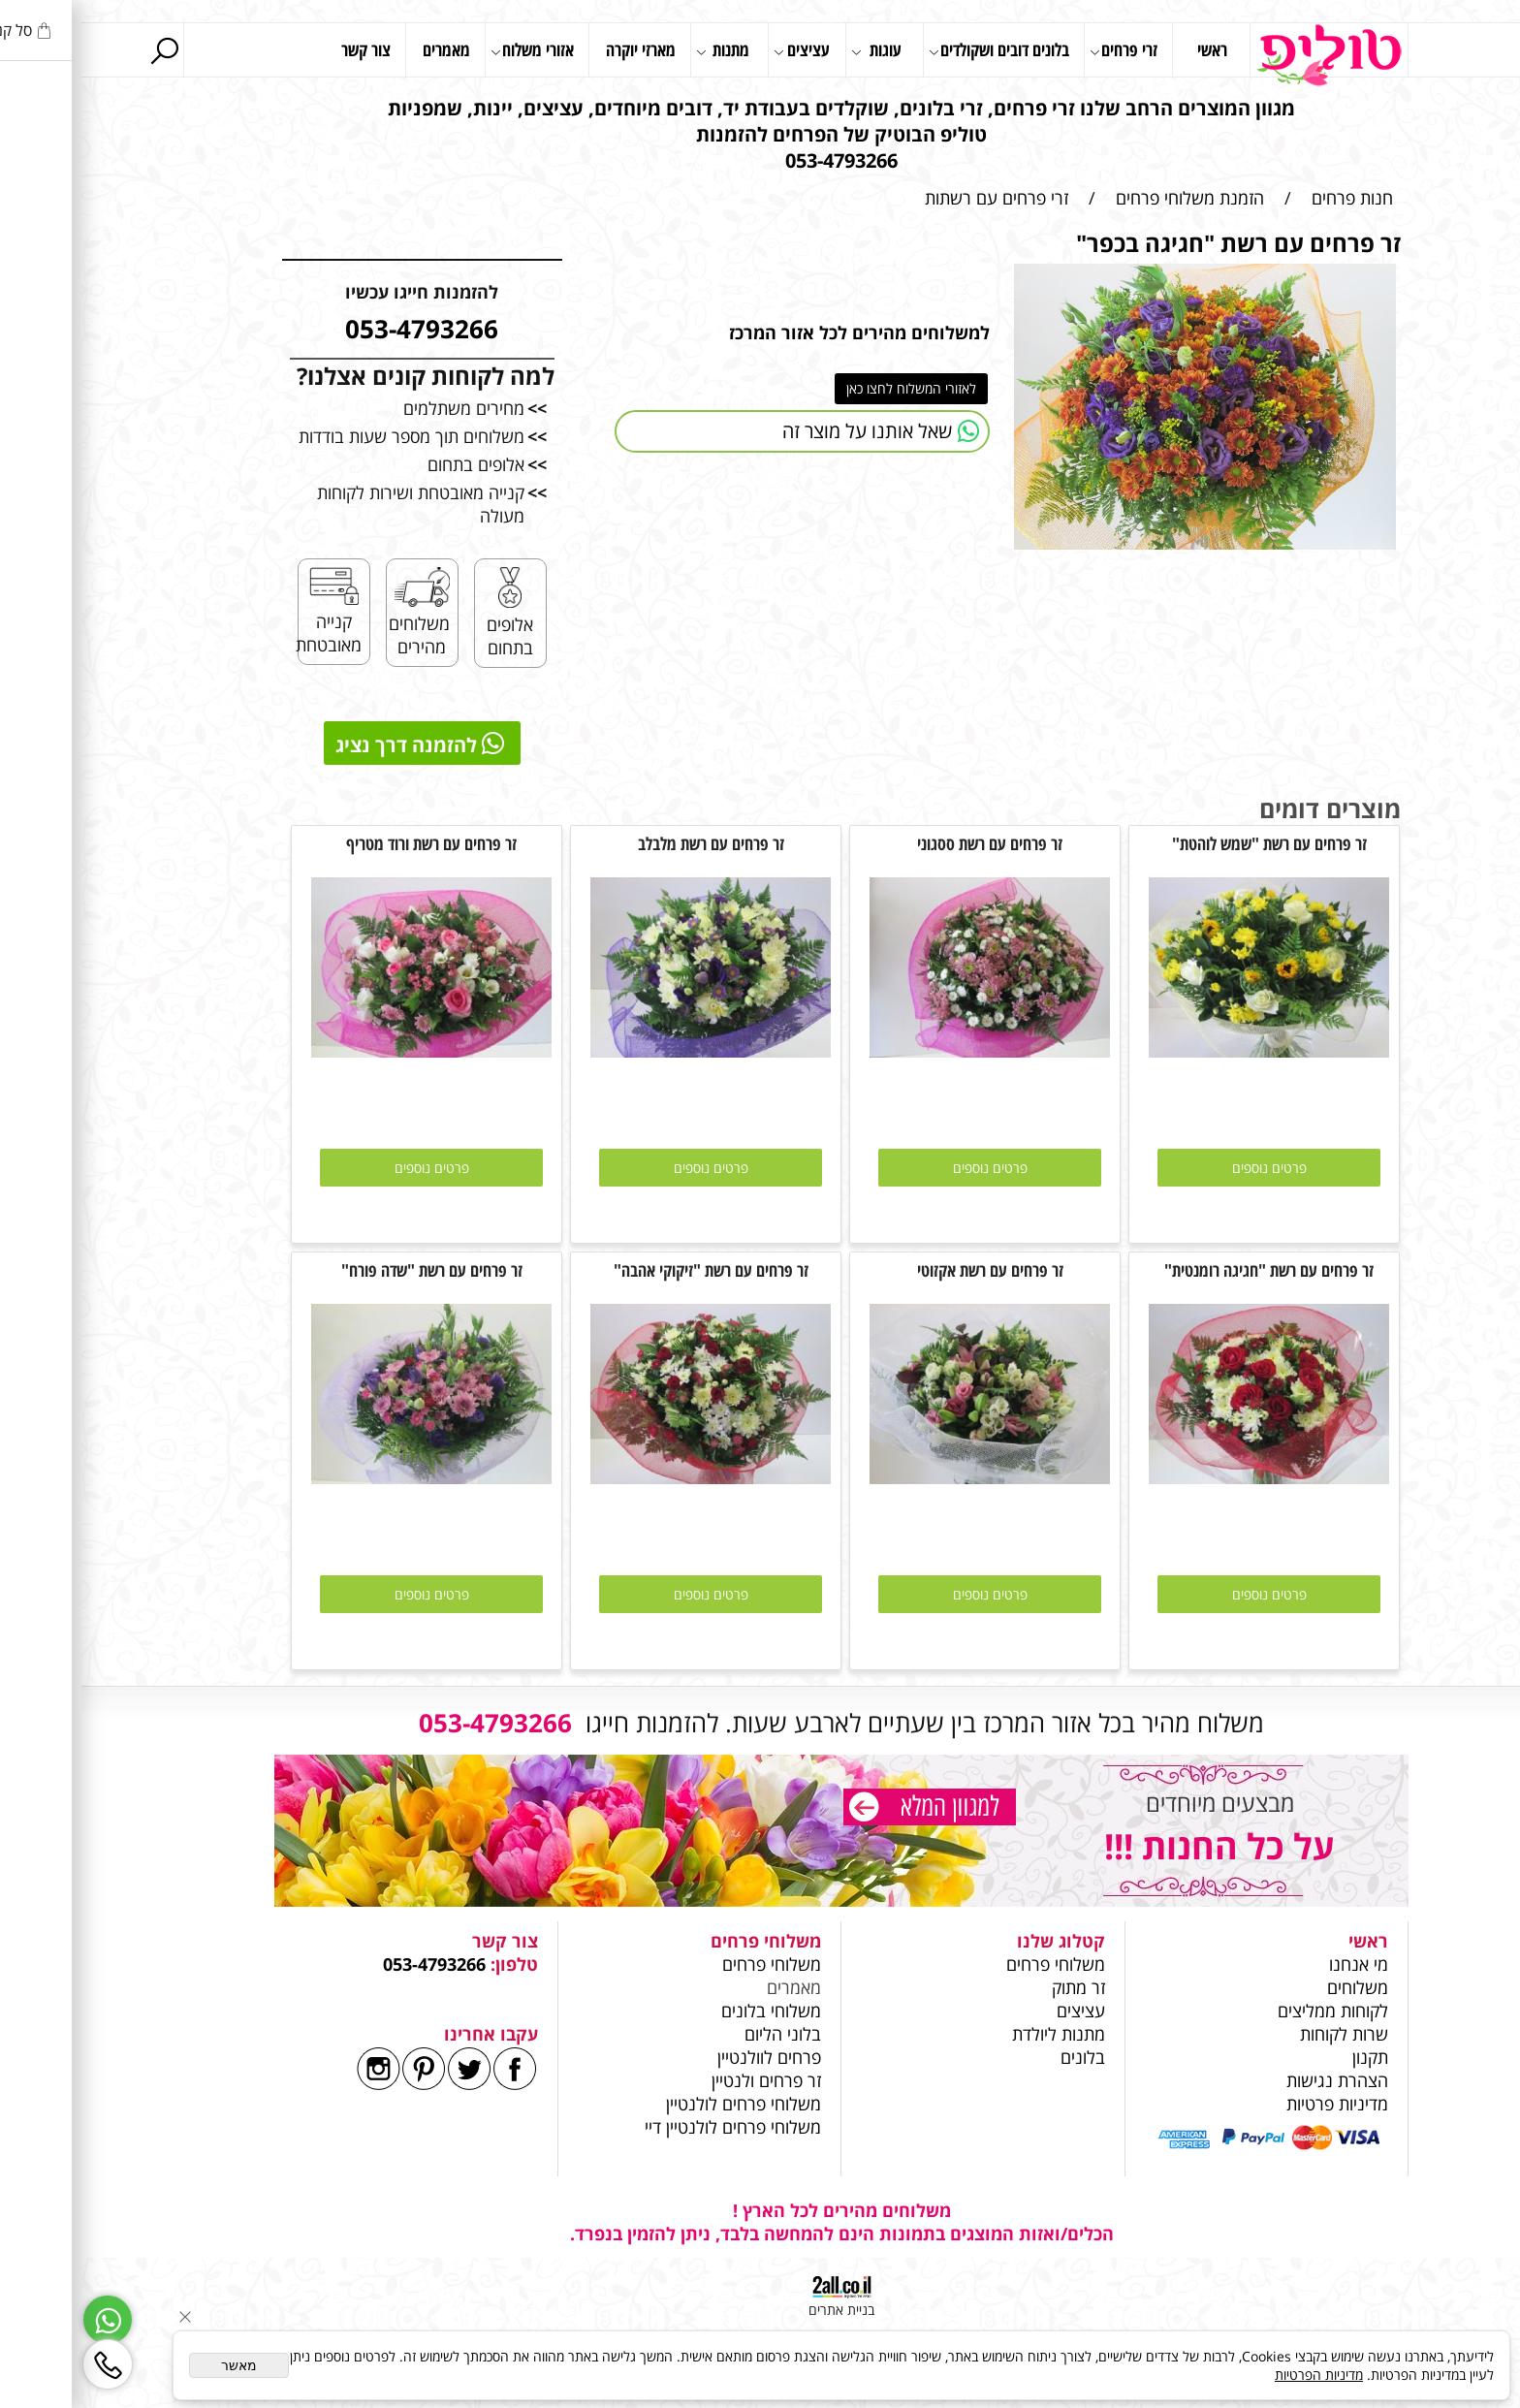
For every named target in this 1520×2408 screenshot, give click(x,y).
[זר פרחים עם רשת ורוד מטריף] (350, 1050)
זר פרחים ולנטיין (682, 2080)
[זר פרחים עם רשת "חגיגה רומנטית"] (1187, 1477)
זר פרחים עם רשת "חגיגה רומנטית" (1187, 1270)
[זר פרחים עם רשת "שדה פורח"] (350, 1477)
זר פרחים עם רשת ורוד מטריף (350, 843)
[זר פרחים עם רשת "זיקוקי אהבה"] (629, 1477)
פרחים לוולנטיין (688, 2057)
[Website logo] (1247, 55)
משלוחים (1274, 1987)
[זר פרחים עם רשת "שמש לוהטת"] (1187, 1050)
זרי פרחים (1042, 51)
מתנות (641, 51)
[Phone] (26, 2364)
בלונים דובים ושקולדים (917, 51)
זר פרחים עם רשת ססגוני (908, 843)
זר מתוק (997, 1987)
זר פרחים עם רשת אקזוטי (909, 1270)
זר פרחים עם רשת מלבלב (629, 843)
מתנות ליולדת (977, 2033)
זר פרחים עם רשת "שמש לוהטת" (1188, 843)
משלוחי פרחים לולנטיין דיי (651, 2127)
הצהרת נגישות (1256, 2080)
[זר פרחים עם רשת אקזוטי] (908, 1477)
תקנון (1289, 2057)
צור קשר (284, 49)
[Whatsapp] (26, 2319)
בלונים (1001, 2057)
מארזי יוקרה (559, 49)
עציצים (720, 51)
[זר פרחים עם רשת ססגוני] (908, 1050)
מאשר (157, 2365)
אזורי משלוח (450, 51)
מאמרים (365, 49)
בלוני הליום (699, 2033)
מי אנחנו (1277, 1964)
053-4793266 (352, 1964)
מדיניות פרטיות (1256, 2103)
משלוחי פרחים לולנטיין (660, 2103)
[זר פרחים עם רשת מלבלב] (629, 1050)
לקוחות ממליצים (1251, 2010)
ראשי (1131, 49)
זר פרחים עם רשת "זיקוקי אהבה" (629, 1270)
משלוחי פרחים (974, 1964)
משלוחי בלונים (687, 2010)
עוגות (795, 51)
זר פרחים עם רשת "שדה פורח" (350, 1270)
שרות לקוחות (1263, 2033)
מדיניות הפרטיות (1237, 2374)
